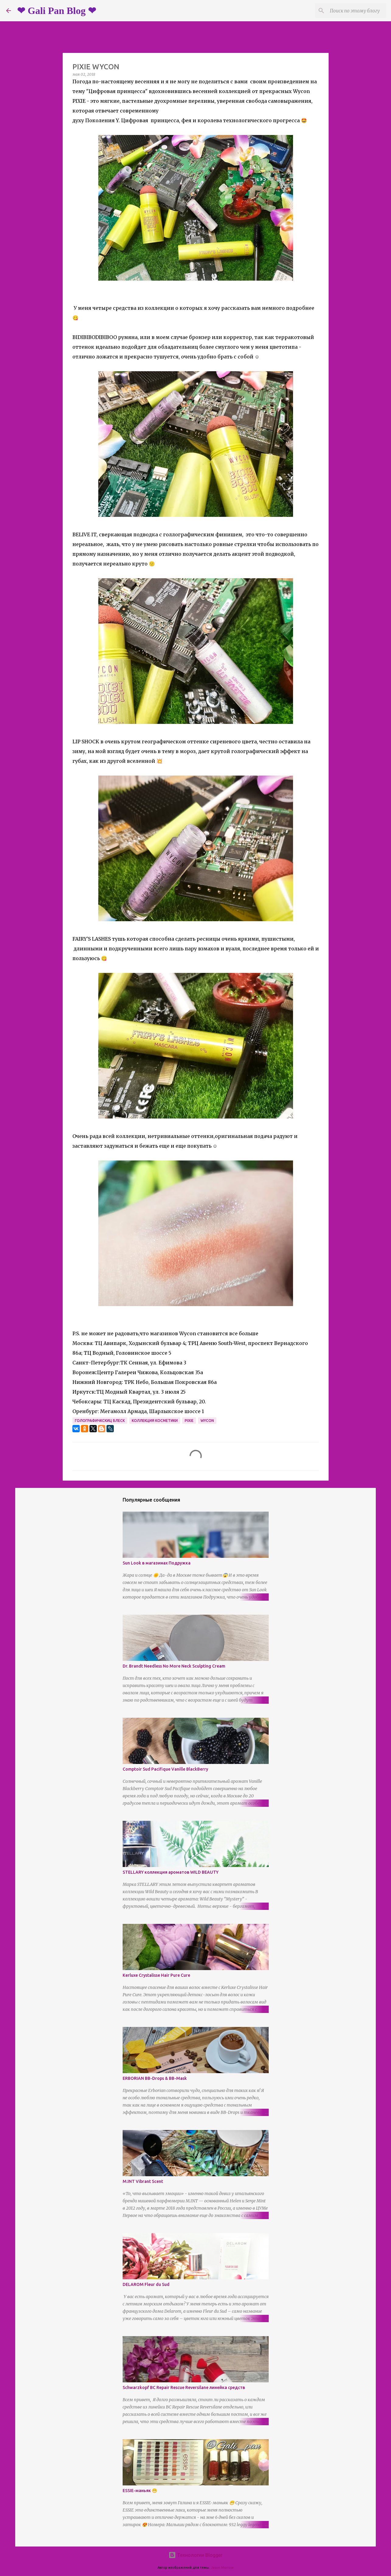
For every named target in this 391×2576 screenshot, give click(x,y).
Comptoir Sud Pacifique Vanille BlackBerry (165, 1769)
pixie (189, 1421)
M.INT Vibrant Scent (143, 2181)
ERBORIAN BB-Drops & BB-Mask (155, 2078)
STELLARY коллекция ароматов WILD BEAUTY (170, 1872)
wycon (207, 1421)
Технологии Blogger (195, 2555)
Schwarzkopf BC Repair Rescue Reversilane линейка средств (184, 2387)
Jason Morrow (222, 2567)
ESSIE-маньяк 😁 (140, 2490)
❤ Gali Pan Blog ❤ (56, 10)
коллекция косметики (155, 1421)
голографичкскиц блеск (100, 1421)
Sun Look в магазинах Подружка (156, 1563)
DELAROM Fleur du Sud (146, 2284)
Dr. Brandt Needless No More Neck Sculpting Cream (174, 1666)
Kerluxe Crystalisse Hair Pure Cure (156, 1975)
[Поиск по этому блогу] (354, 10)
